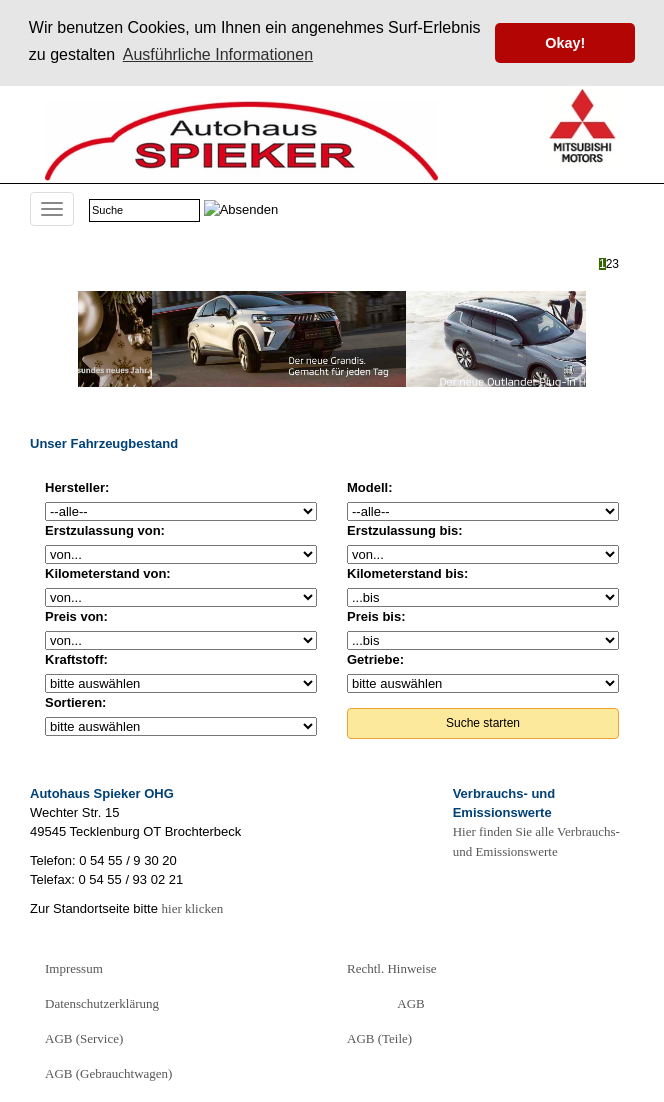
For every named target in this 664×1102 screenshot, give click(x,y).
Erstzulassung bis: (405, 530)
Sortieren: (75, 702)
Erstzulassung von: (105, 530)
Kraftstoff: (76, 659)
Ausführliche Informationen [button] (218, 54)
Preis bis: (376, 616)
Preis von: (76, 616)
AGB (410, 1003)
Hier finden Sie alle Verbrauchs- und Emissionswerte (536, 841)
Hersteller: (77, 487)
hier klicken (193, 908)
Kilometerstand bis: (407, 573)
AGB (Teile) (379, 1038)
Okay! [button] (565, 43)
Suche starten (483, 723)
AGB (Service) (84, 1038)
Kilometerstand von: (108, 573)
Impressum (74, 968)
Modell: (370, 487)
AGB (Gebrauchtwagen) (108, 1073)
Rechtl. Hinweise (392, 968)
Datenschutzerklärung (102, 1003)
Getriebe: (375, 659)
